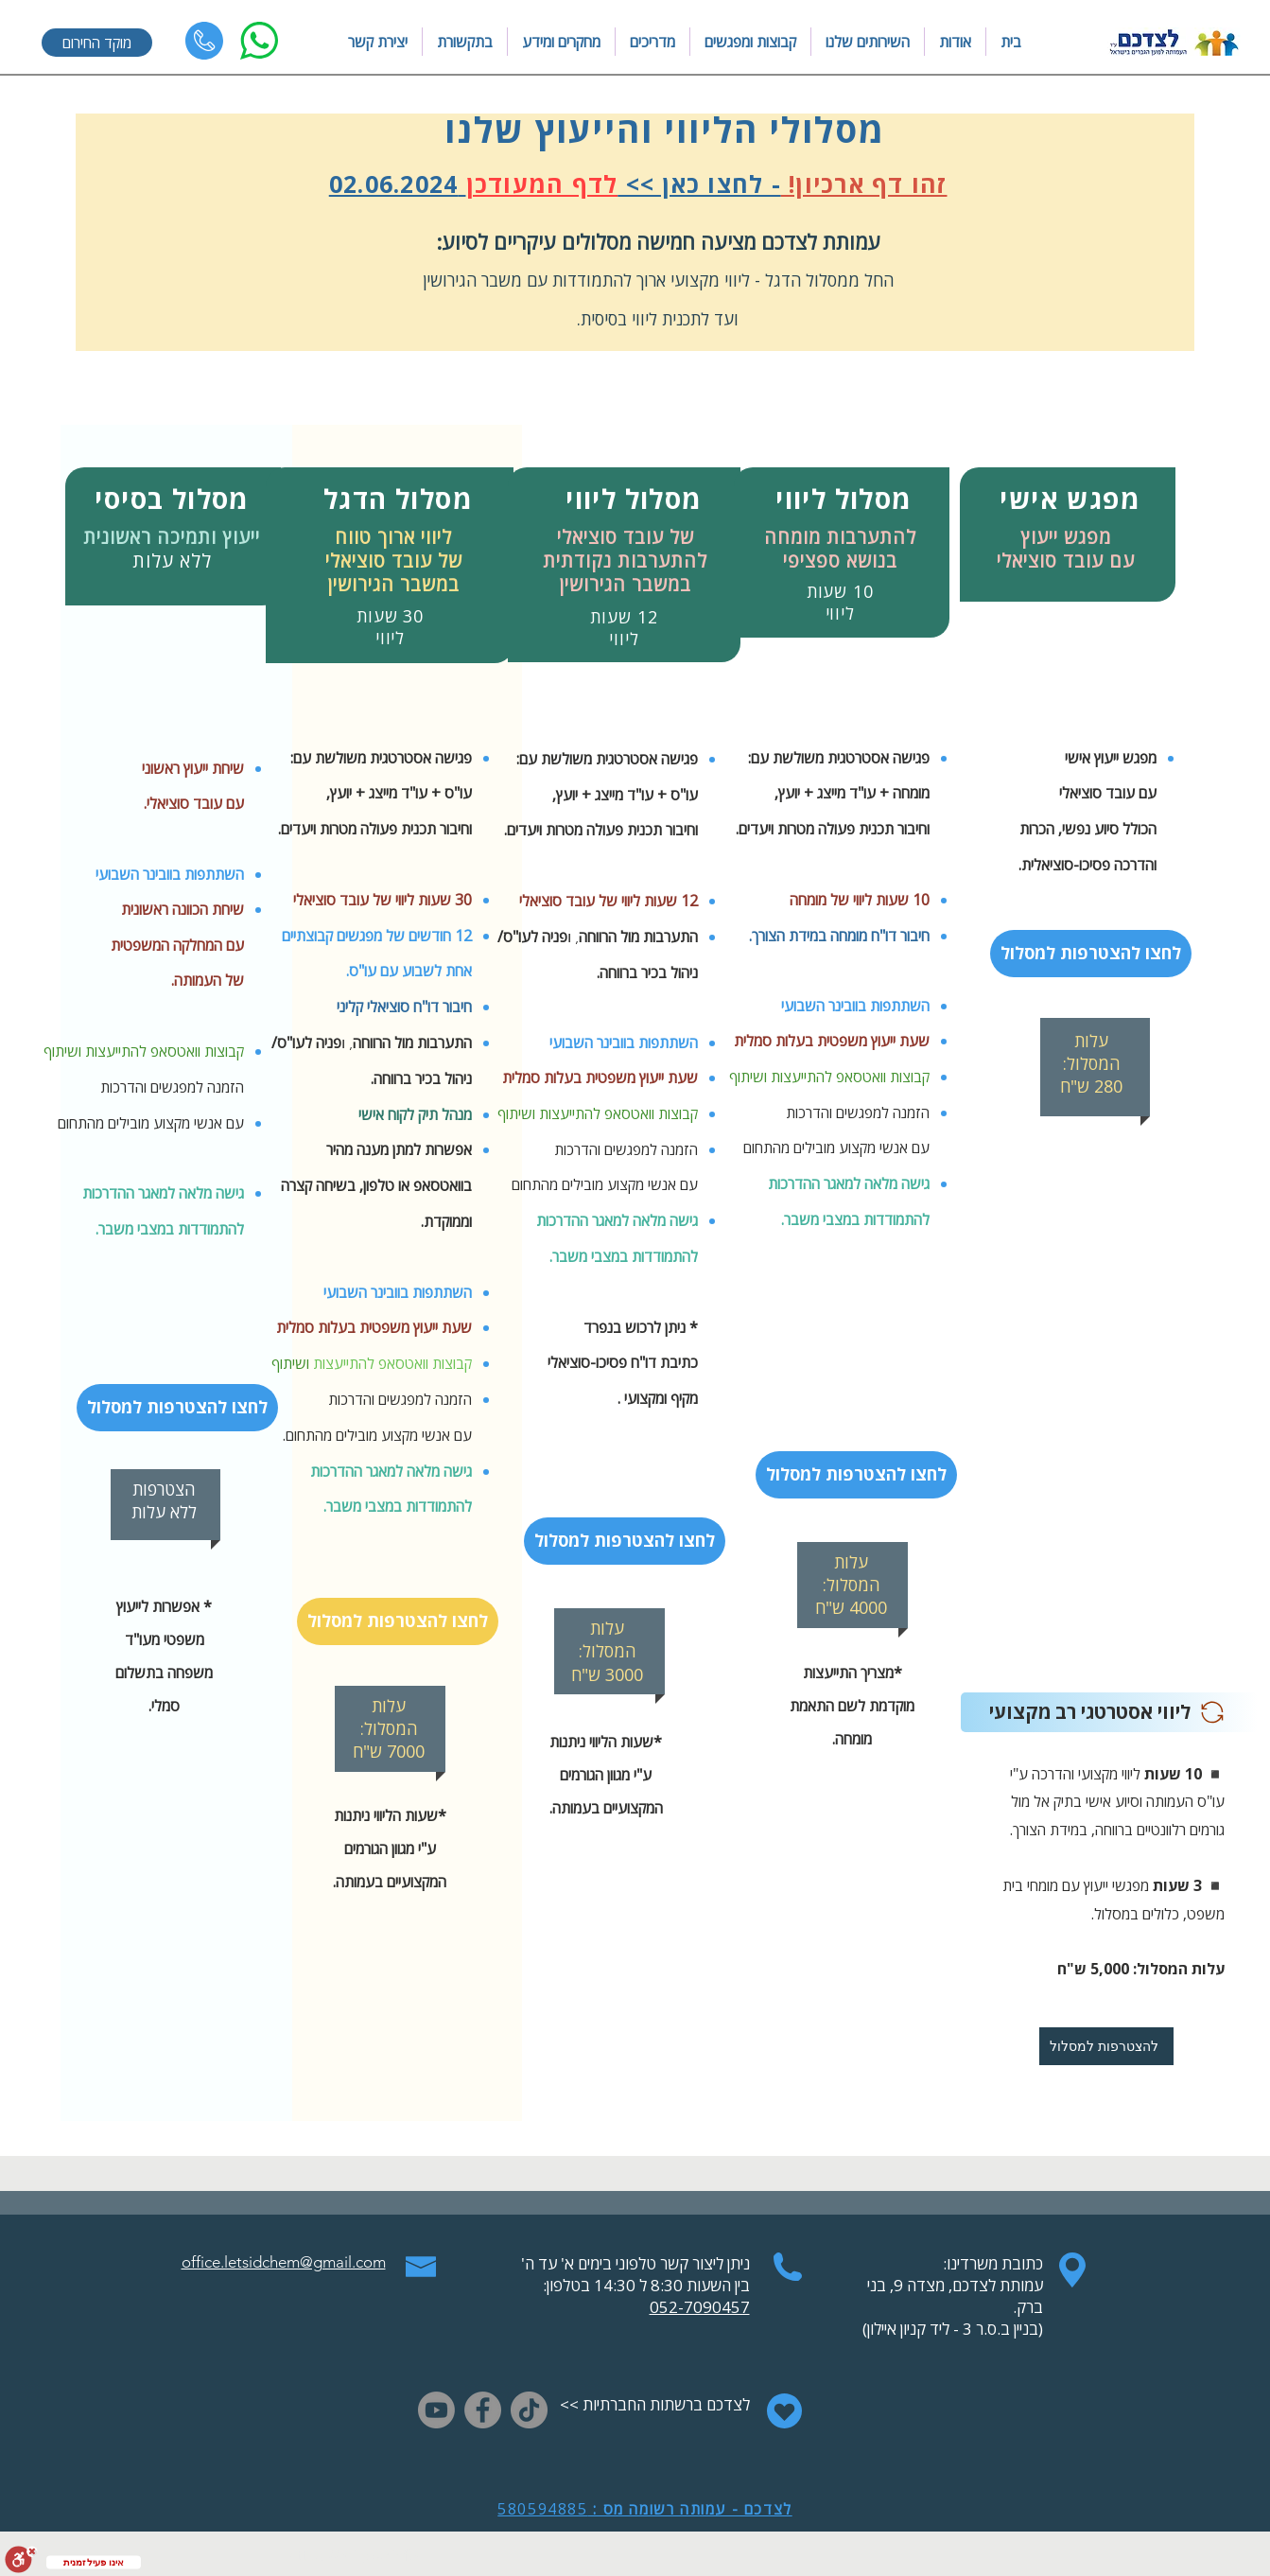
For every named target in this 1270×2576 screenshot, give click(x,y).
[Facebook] (482, 2410)
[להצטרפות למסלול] (1106, 2046)
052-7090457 (700, 2307)
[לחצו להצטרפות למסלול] (177, 1407)
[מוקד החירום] (97, 42)
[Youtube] (436, 2410)
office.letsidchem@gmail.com (284, 2261)
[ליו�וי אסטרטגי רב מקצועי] (1109, 1712)
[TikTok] (529, 2410)
